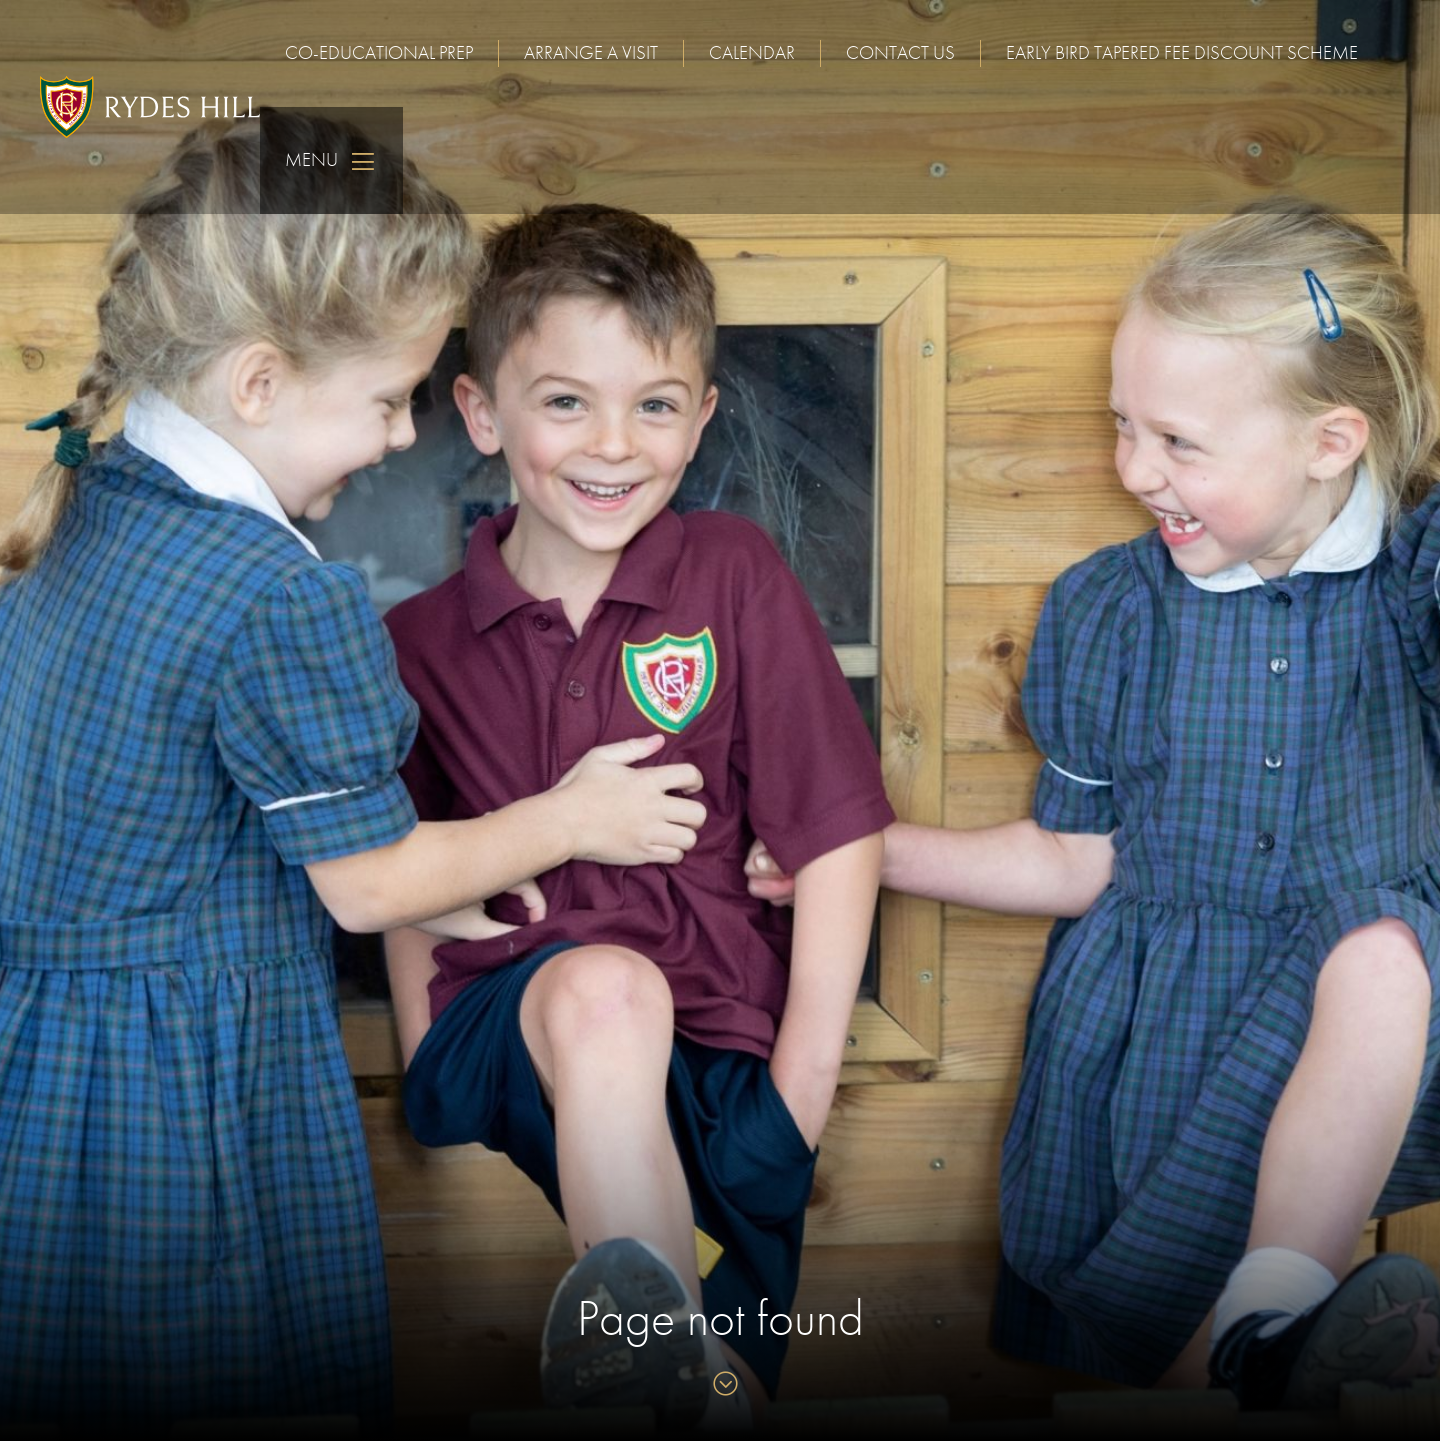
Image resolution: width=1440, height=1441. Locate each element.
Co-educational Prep (379, 52)
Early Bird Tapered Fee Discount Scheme (1182, 52)
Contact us (900, 52)
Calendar (752, 52)
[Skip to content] (720, 1385)
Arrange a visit (591, 52)
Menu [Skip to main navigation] (331, 160)
